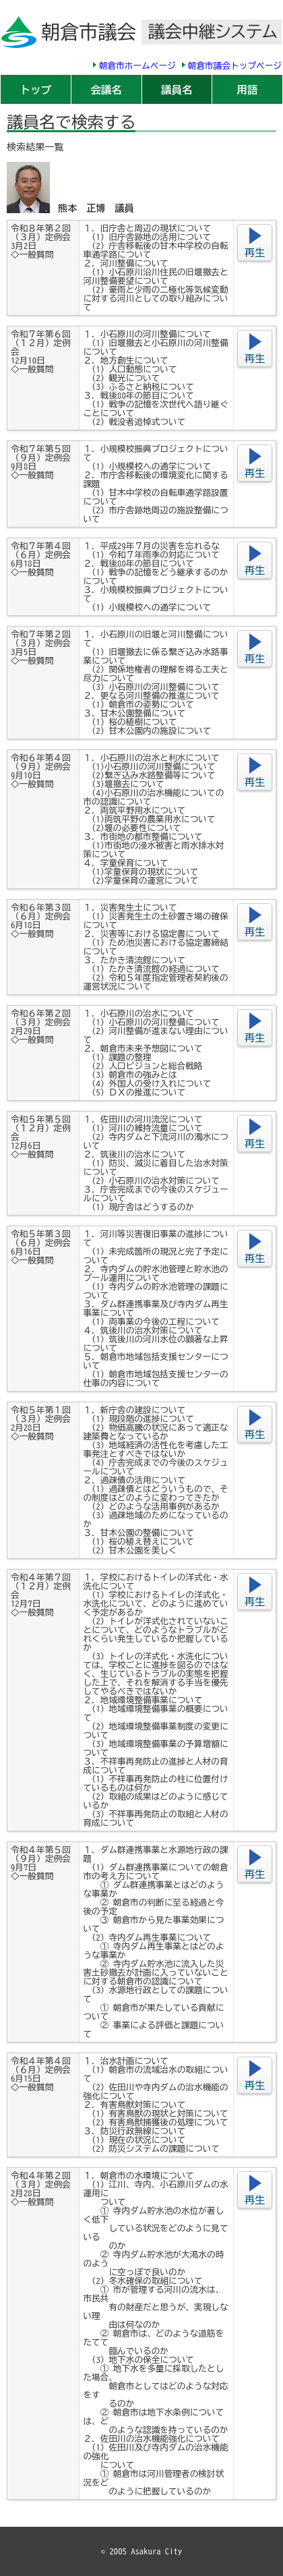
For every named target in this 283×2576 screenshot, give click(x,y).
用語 (247, 89)
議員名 (176, 89)
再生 (255, 253)
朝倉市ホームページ (137, 65)
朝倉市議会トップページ (235, 65)
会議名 (105, 89)
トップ (35, 89)
